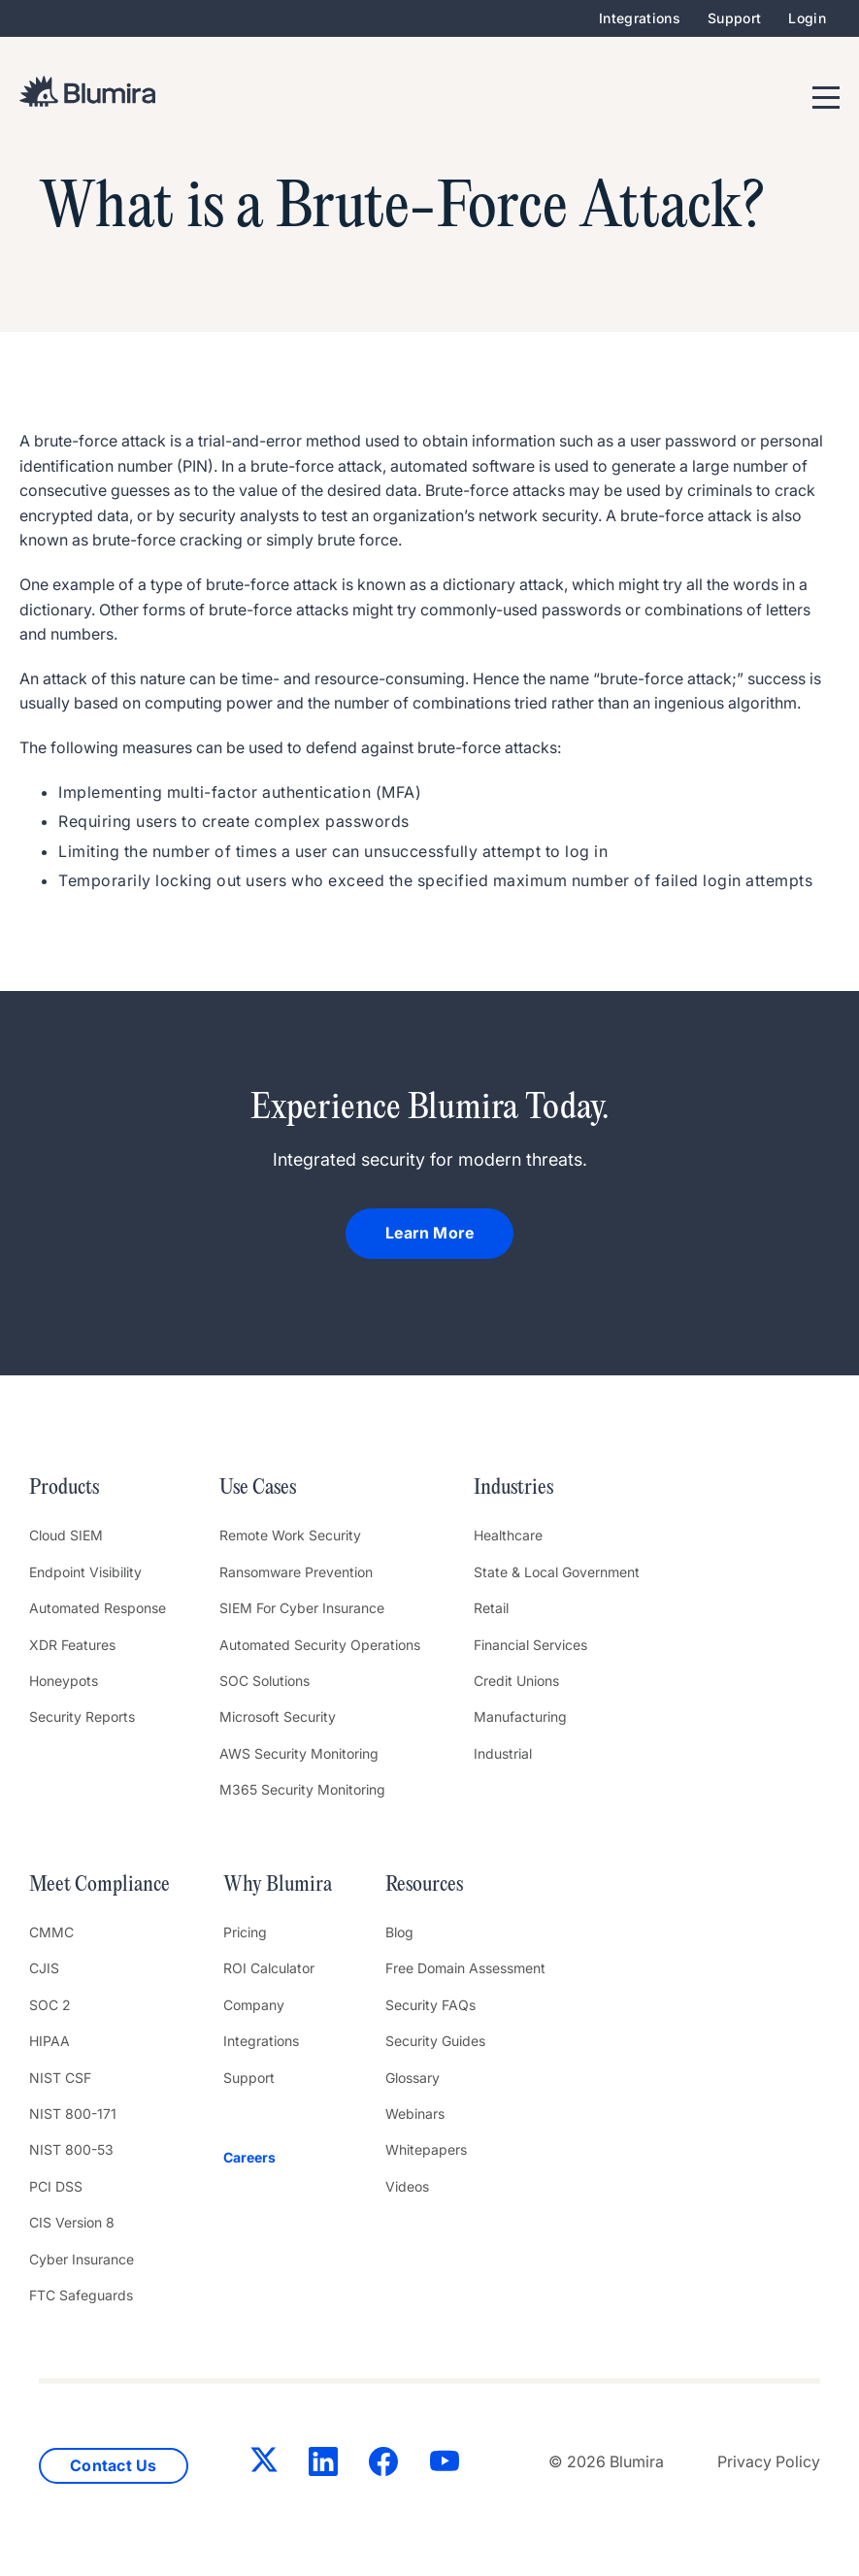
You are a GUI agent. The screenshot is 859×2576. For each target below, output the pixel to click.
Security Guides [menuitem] (435, 2040)
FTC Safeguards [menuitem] (81, 2295)
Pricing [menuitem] (245, 1932)
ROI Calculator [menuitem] (268, 1968)
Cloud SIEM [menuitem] (66, 1535)
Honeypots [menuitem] (63, 1680)
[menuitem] (277, 2157)
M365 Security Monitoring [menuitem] (302, 1789)
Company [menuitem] (253, 2005)
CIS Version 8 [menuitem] (72, 2222)
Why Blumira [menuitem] (277, 1885)
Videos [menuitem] (407, 2186)
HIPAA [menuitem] (49, 2040)
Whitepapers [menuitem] (426, 2149)
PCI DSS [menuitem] (56, 2186)
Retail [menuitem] (491, 1608)
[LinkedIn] (323, 2465)
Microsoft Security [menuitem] (277, 1716)
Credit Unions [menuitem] (516, 1680)
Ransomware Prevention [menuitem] (296, 1572)
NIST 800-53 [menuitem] (71, 2149)
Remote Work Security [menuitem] (290, 1535)
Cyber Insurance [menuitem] (81, 2259)
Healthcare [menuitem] (508, 1535)
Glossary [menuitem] (412, 2077)
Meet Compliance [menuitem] (99, 1885)
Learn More (429, 1232)
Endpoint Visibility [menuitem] (85, 1572)
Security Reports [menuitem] (82, 1716)
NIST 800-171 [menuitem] (72, 2113)
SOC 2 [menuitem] (50, 2005)
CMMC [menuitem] (51, 1932)
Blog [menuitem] (399, 1932)
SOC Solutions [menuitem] (264, 1680)
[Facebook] (383, 2465)
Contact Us (113, 2465)
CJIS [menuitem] (44, 1968)
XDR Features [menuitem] (72, 1644)
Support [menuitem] (734, 18)
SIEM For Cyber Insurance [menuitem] (301, 1608)
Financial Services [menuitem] (530, 1644)
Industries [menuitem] (513, 1488)
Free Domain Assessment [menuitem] (465, 1968)
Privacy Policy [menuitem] (768, 2461)
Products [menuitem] (64, 1488)
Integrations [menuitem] (639, 18)
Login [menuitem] (807, 18)
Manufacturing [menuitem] (520, 1716)
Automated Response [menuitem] (97, 1608)
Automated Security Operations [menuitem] (319, 1644)
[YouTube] (444, 2465)
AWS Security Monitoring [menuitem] (299, 1753)
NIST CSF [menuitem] (60, 2077)
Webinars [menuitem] (415, 2113)
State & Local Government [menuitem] (557, 1572)
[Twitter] (264, 2463)
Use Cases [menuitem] (257, 1488)
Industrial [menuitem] (503, 1753)
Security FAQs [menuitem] (430, 2005)
